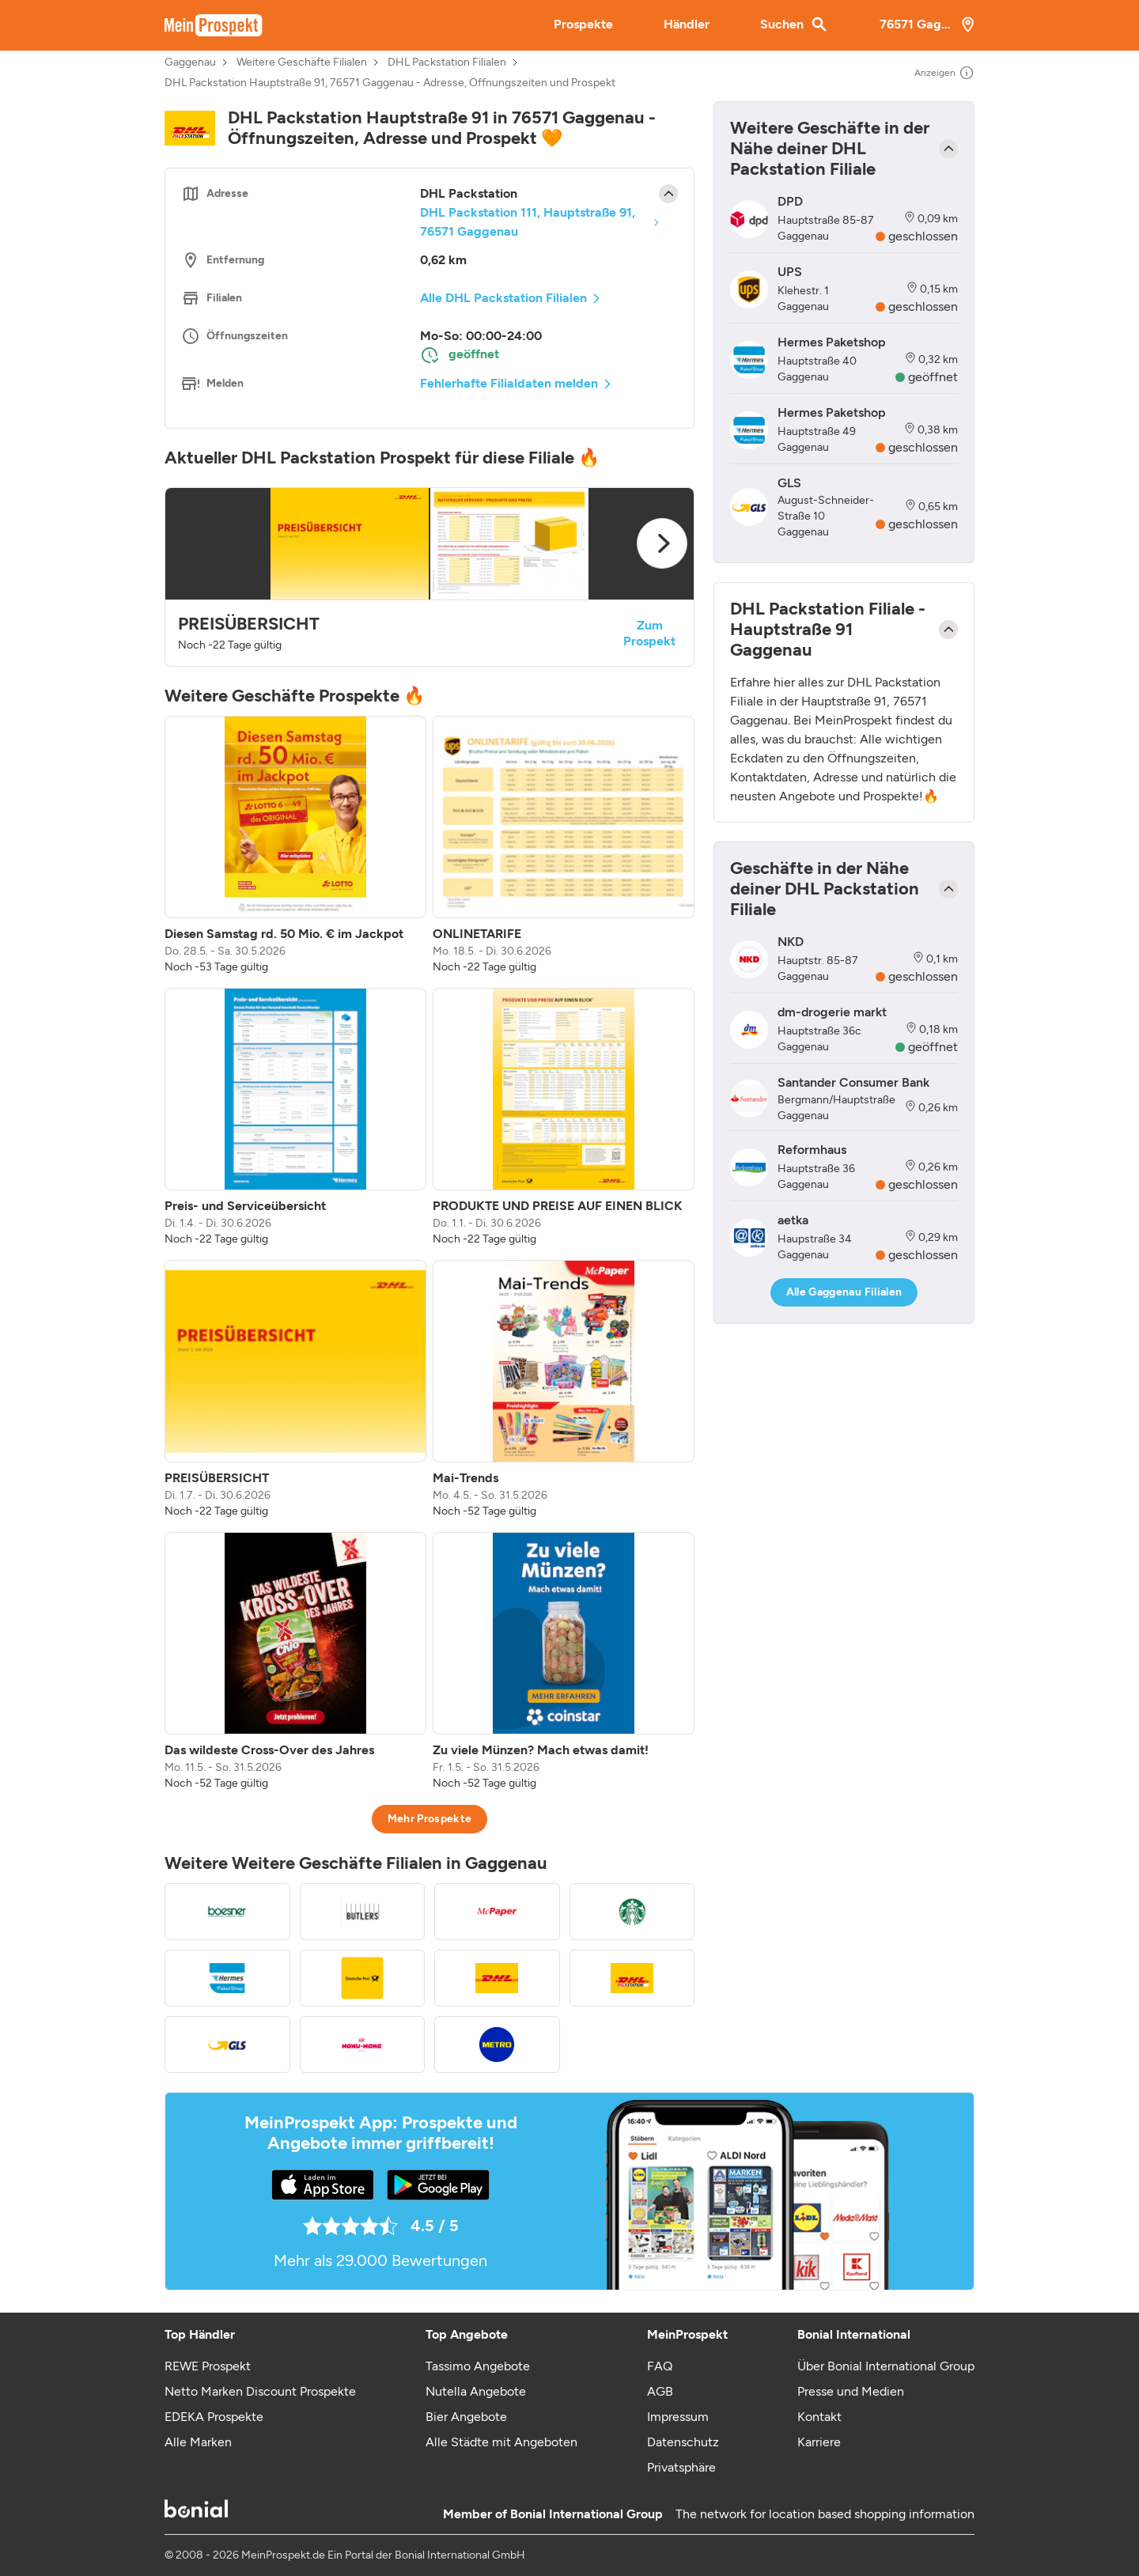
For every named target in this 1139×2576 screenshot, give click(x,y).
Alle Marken (198, 2441)
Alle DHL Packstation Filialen (503, 297)
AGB (660, 2391)
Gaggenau (190, 62)
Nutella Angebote (476, 2391)
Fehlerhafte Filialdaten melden (509, 383)
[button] (429, 577)
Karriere (819, 2441)
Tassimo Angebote (478, 2366)
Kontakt (819, 2416)
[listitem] (295, 845)
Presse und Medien (850, 2391)
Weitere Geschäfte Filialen (302, 62)
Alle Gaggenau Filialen (844, 1292)
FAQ (659, 2366)
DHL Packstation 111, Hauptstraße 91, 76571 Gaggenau (527, 222)
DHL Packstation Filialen (447, 62)
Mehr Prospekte (430, 1818)
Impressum (678, 2416)
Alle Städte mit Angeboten (501, 2441)
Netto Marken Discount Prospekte (260, 2391)
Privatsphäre (681, 2467)
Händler (687, 24)
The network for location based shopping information (824, 2513)
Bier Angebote (466, 2416)
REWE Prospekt (208, 2366)
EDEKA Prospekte (214, 2416)
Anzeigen (944, 73)
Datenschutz (683, 2441)
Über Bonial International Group (885, 2366)
